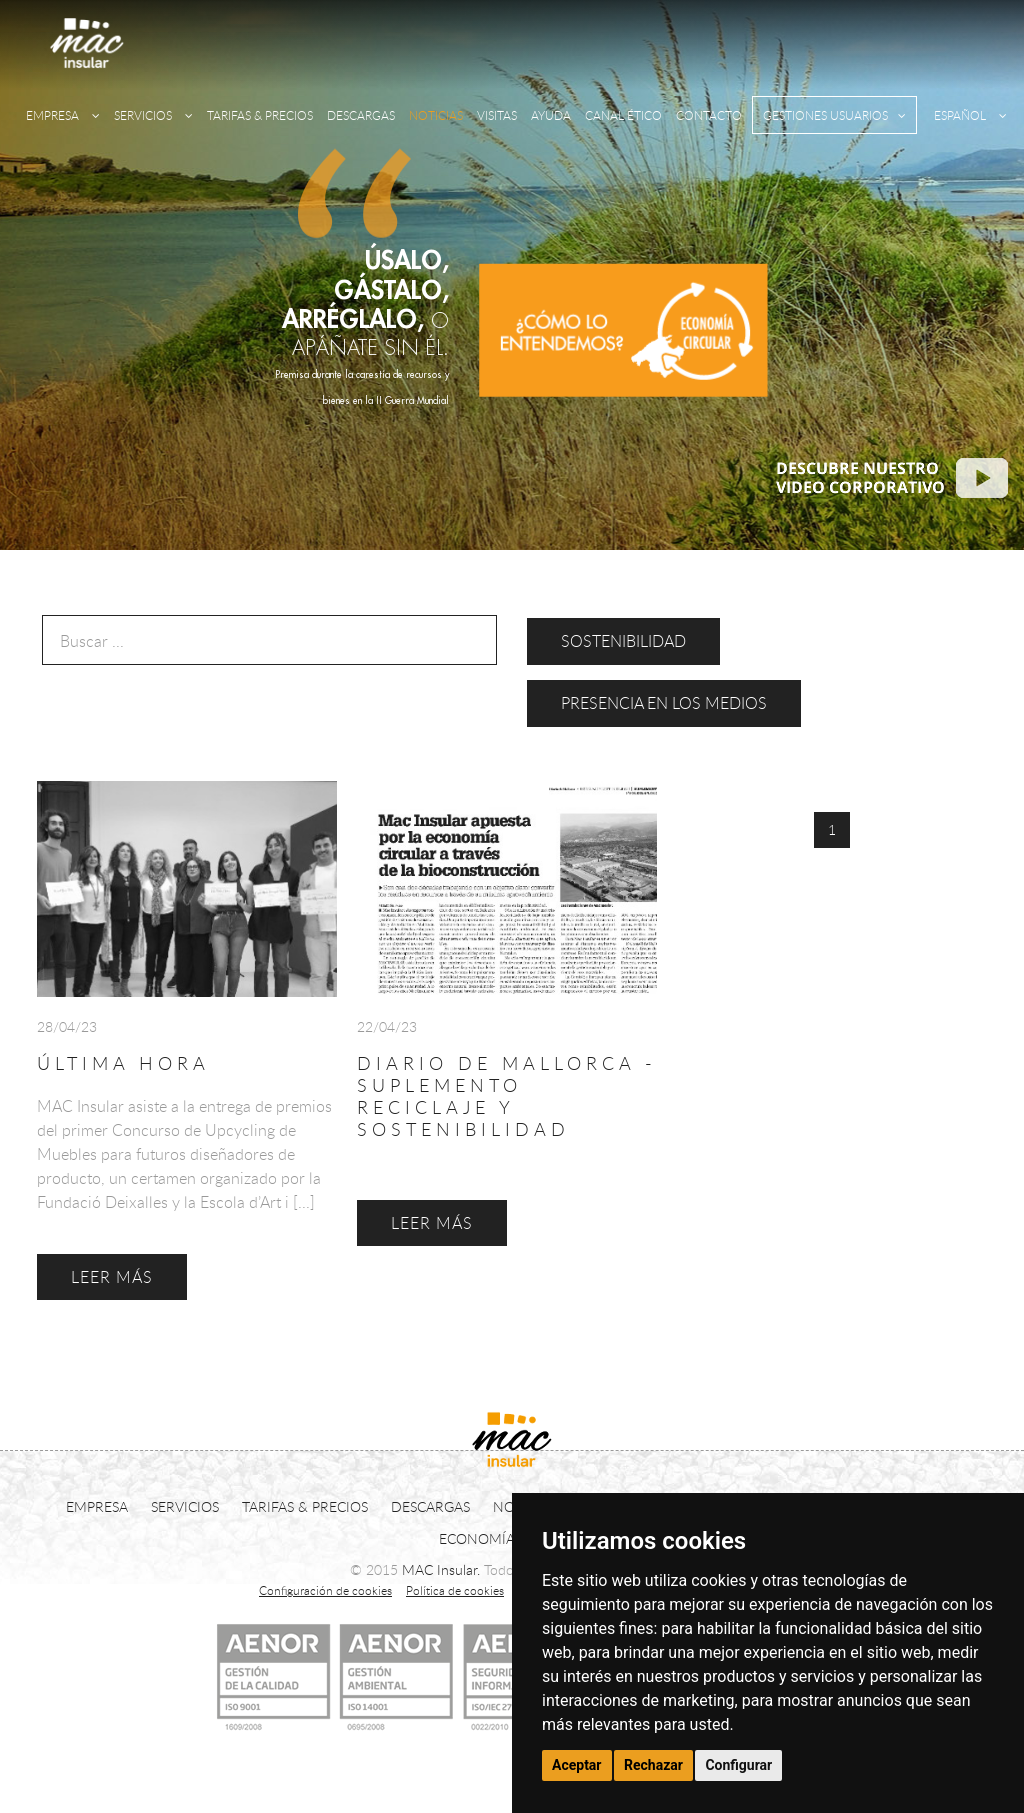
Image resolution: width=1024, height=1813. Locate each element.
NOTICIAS (436, 115)
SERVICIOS (153, 115)
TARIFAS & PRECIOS (260, 115)
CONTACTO (709, 115)
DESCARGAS (361, 115)
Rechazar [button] (653, 1765)
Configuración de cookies (325, 1590)
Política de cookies (455, 1590)
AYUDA (551, 115)
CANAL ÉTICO (623, 115)
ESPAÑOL (970, 115)
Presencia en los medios (664, 703)
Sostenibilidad (623, 641)
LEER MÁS (112, 1277)
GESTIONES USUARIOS (834, 115)
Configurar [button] (738, 1765)
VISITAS (497, 115)
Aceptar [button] (577, 1765)
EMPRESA (63, 115)
